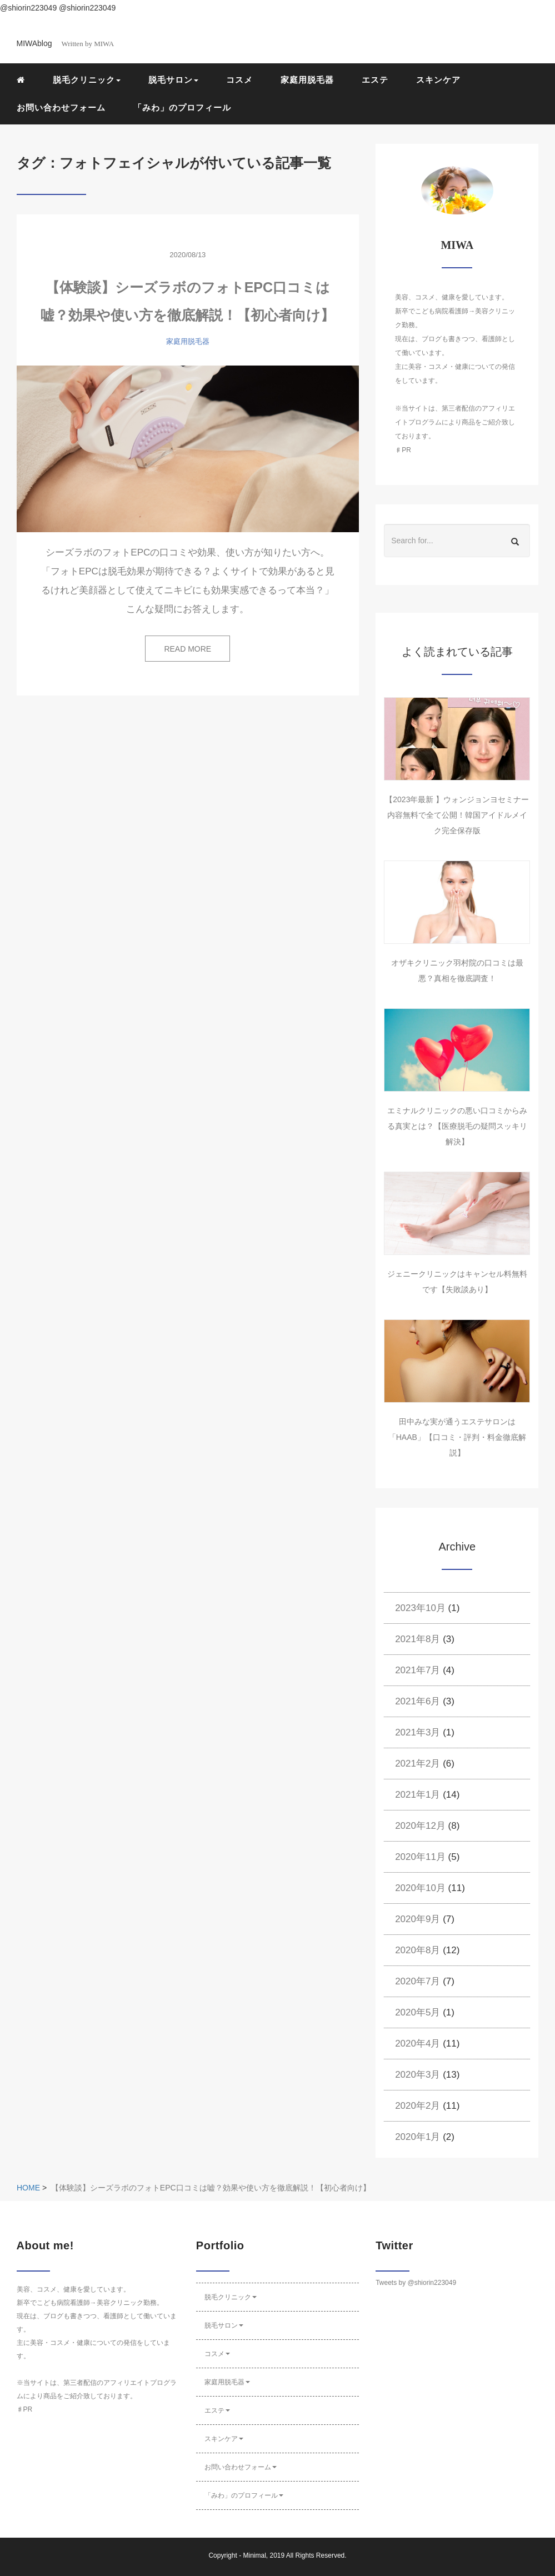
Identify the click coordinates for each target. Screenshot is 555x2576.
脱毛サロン (223, 2325)
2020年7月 (417, 1981)
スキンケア (438, 79)
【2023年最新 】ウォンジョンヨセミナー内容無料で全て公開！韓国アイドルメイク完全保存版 (457, 815)
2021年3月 (417, 1732)
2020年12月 (420, 1825)
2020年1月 (417, 2137)
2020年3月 (417, 2074)
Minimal (254, 2555)
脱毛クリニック (230, 2297)
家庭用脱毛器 (307, 79)
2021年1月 (417, 1794)
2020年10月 (420, 1888)
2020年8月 (417, 1950)
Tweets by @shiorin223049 (416, 2283)
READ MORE (187, 648)
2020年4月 (417, 2043)
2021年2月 (417, 1763)
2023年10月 (420, 1608)
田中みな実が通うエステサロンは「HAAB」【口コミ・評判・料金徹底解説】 (457, 1437)
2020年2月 (417, 2105)
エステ (375, 79)
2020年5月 (417, 2012)
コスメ (239, 79)
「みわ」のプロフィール (182, 107)
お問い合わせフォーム (61, 107)
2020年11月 (420, 1857)
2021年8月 (417, 1639)
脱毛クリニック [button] (87, 79)
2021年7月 (417, 1670)
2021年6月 (417, 1701)
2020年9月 (417, 1919)
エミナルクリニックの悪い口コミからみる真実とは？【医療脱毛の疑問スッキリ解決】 (457, 1126)
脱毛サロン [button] (173, 79)
